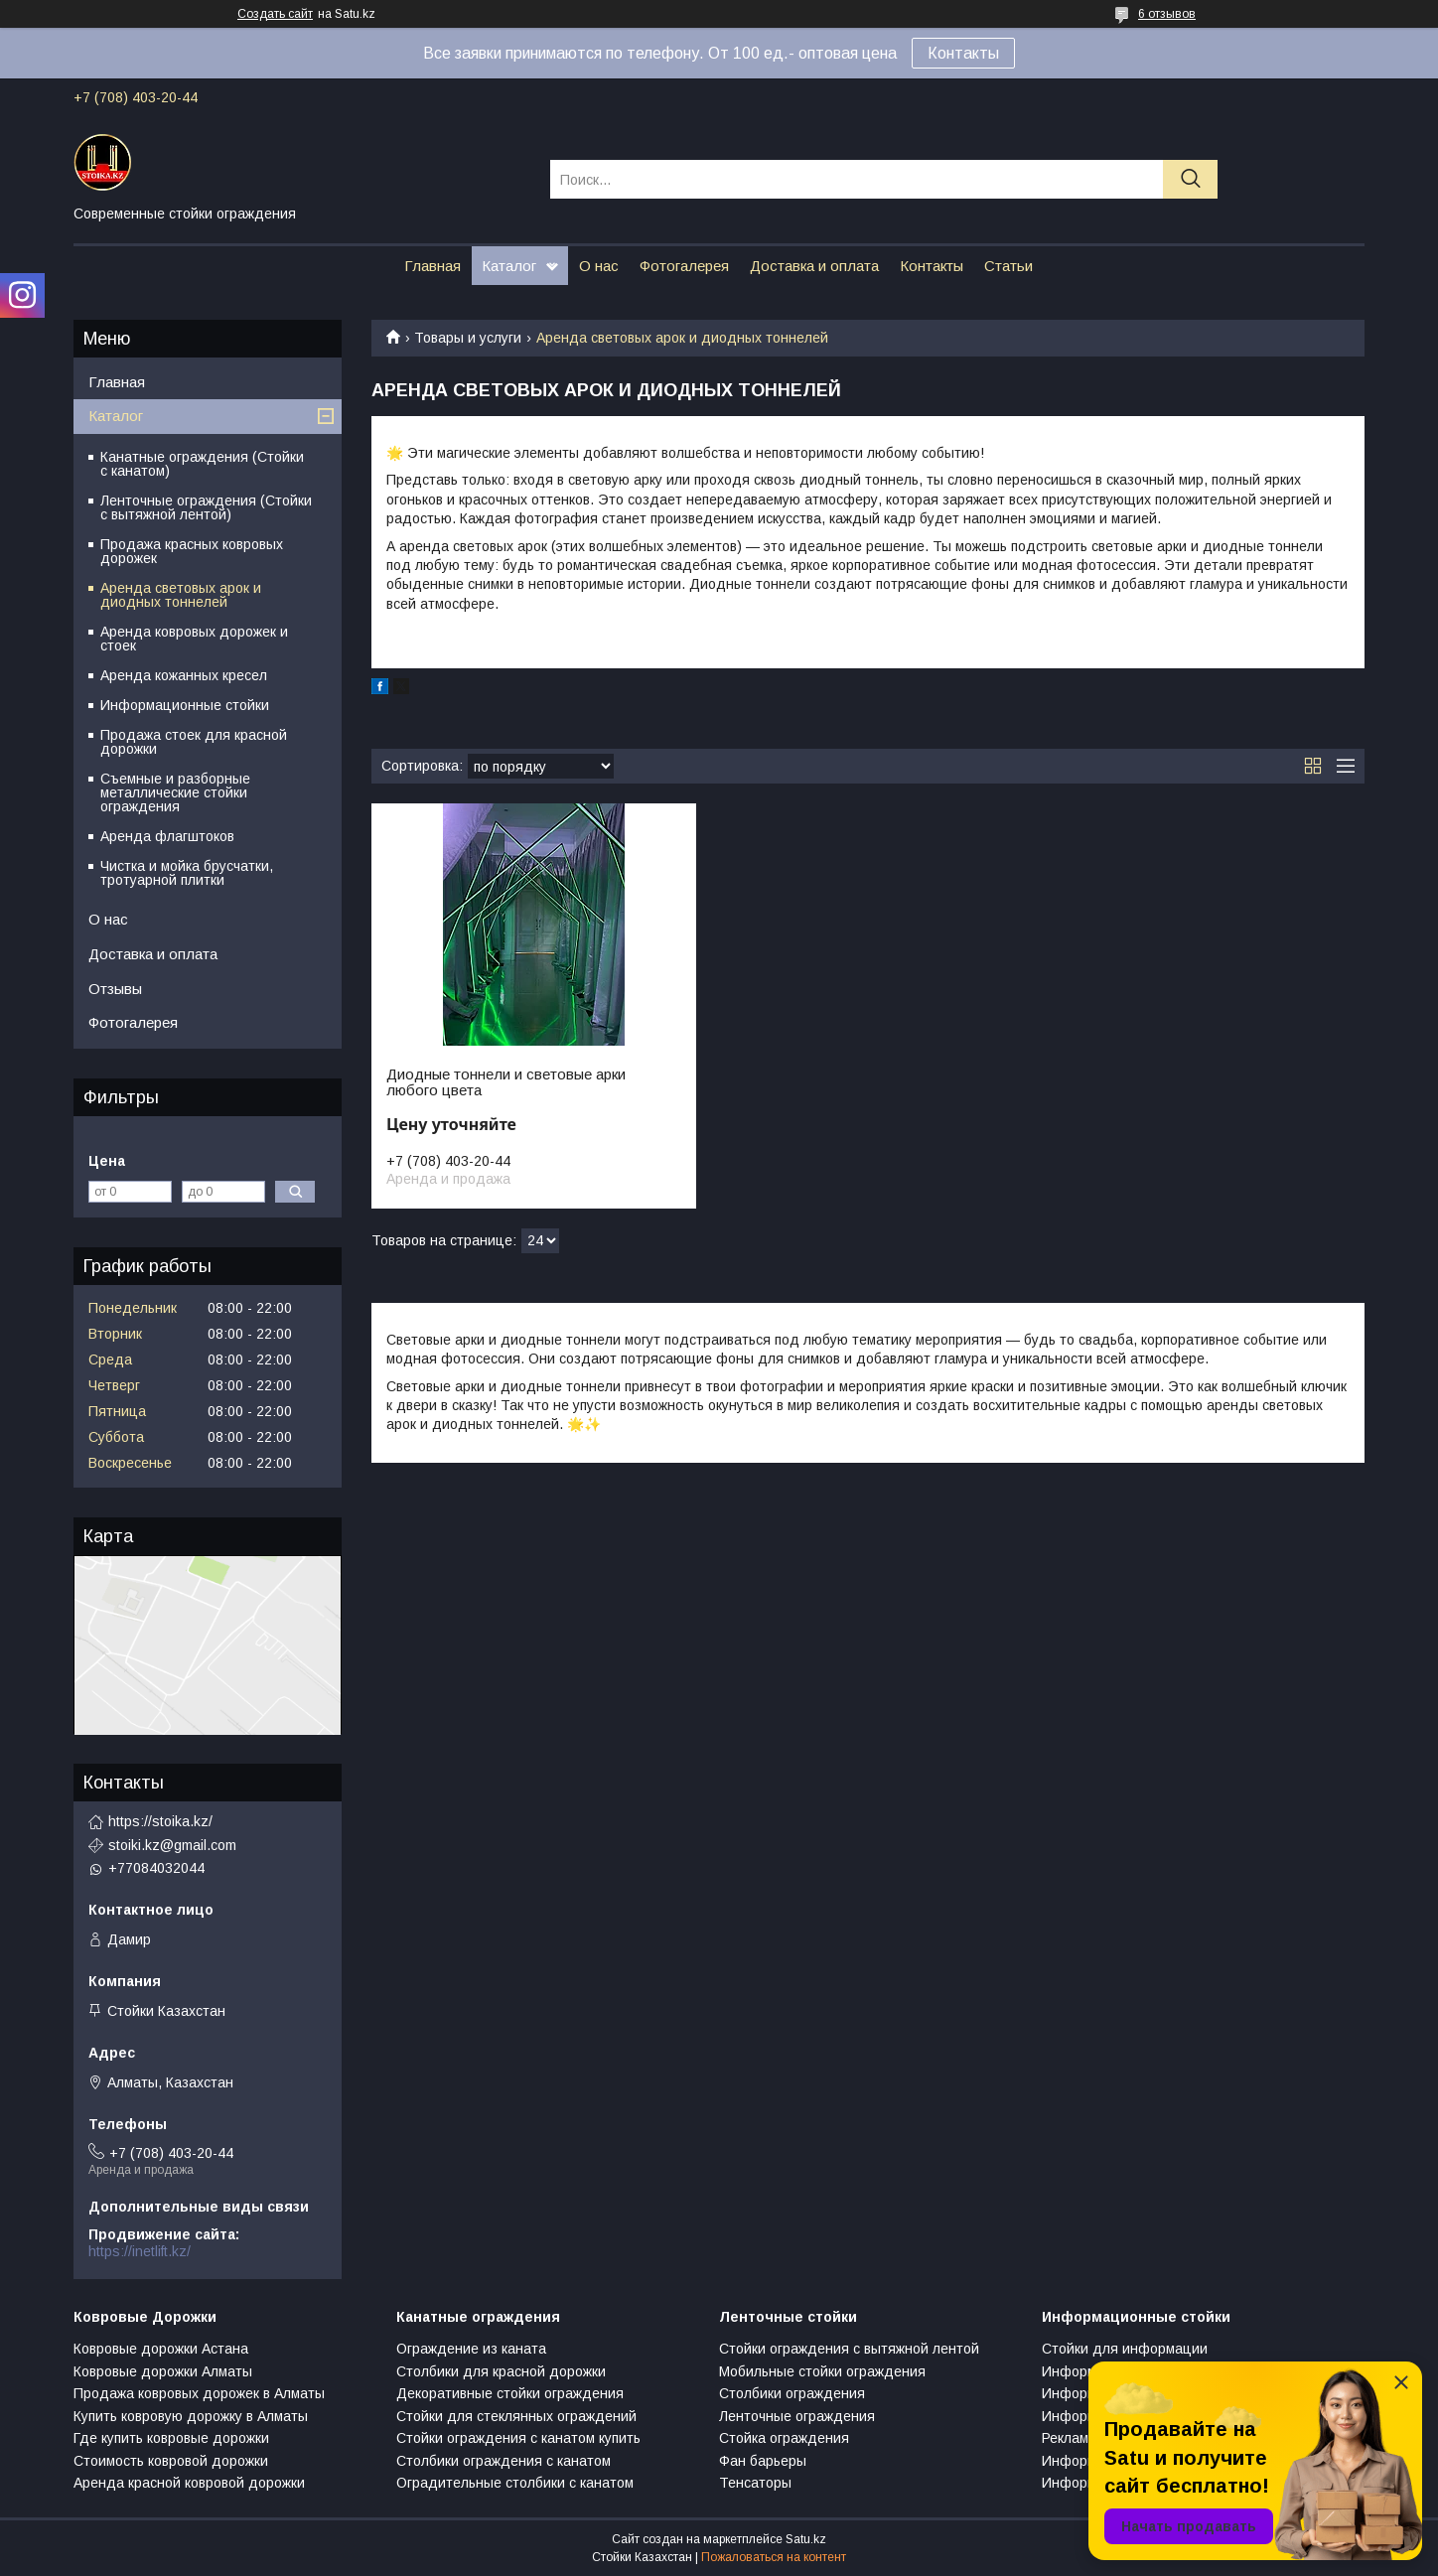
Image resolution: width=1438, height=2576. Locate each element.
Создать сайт (275, 14)
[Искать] (1190, 179)
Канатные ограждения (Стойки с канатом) (202, 464)
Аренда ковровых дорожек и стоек (194, 638)
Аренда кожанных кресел (183, 675)
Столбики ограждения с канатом (503, 2461)
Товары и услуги (467, 338)
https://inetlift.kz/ (139, 2251)
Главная (432, 265)
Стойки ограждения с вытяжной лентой (849, 2349)
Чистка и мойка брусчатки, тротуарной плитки (186, 873)
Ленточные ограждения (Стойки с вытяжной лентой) (206, 507)
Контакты (963, 53)
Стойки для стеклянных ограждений (516, 2416)
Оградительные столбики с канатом (515, 2483)
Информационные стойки (184, 705)
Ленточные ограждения (797, 2416)
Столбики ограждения (792, 2393)
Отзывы (115, 988)
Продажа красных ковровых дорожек (191, 551)
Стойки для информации (1125, 2349)
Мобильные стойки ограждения (822, 2371)
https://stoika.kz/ (160, 1821)
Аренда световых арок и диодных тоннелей (180, 595)
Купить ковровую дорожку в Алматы (190, 2416)
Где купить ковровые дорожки (171, 2438)
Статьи (1008, 265)
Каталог (509, 265)
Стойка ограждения (784, 2438)
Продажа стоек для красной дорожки (193, 742)
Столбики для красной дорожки (501, 2371)
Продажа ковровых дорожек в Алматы (199, 2393)
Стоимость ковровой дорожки (170, 2461)
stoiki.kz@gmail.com (172, 1845)
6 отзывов (1167, 14)
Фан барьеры (762, 2461)
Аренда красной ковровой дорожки (189, 2483)
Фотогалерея (684, 265)
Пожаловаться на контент (773, 2557)
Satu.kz (806, 2539)
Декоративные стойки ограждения (510, 2393)
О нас (599, 265)
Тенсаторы (755, 2483)
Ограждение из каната (471, 2349)
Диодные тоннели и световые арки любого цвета (506, 1082)
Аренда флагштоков (167, 836)
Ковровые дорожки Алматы (162, 2371)
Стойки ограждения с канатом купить (518, 2438)
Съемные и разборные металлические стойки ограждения (175, 792)
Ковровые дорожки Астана (160, 2349)
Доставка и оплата (814, 265)
